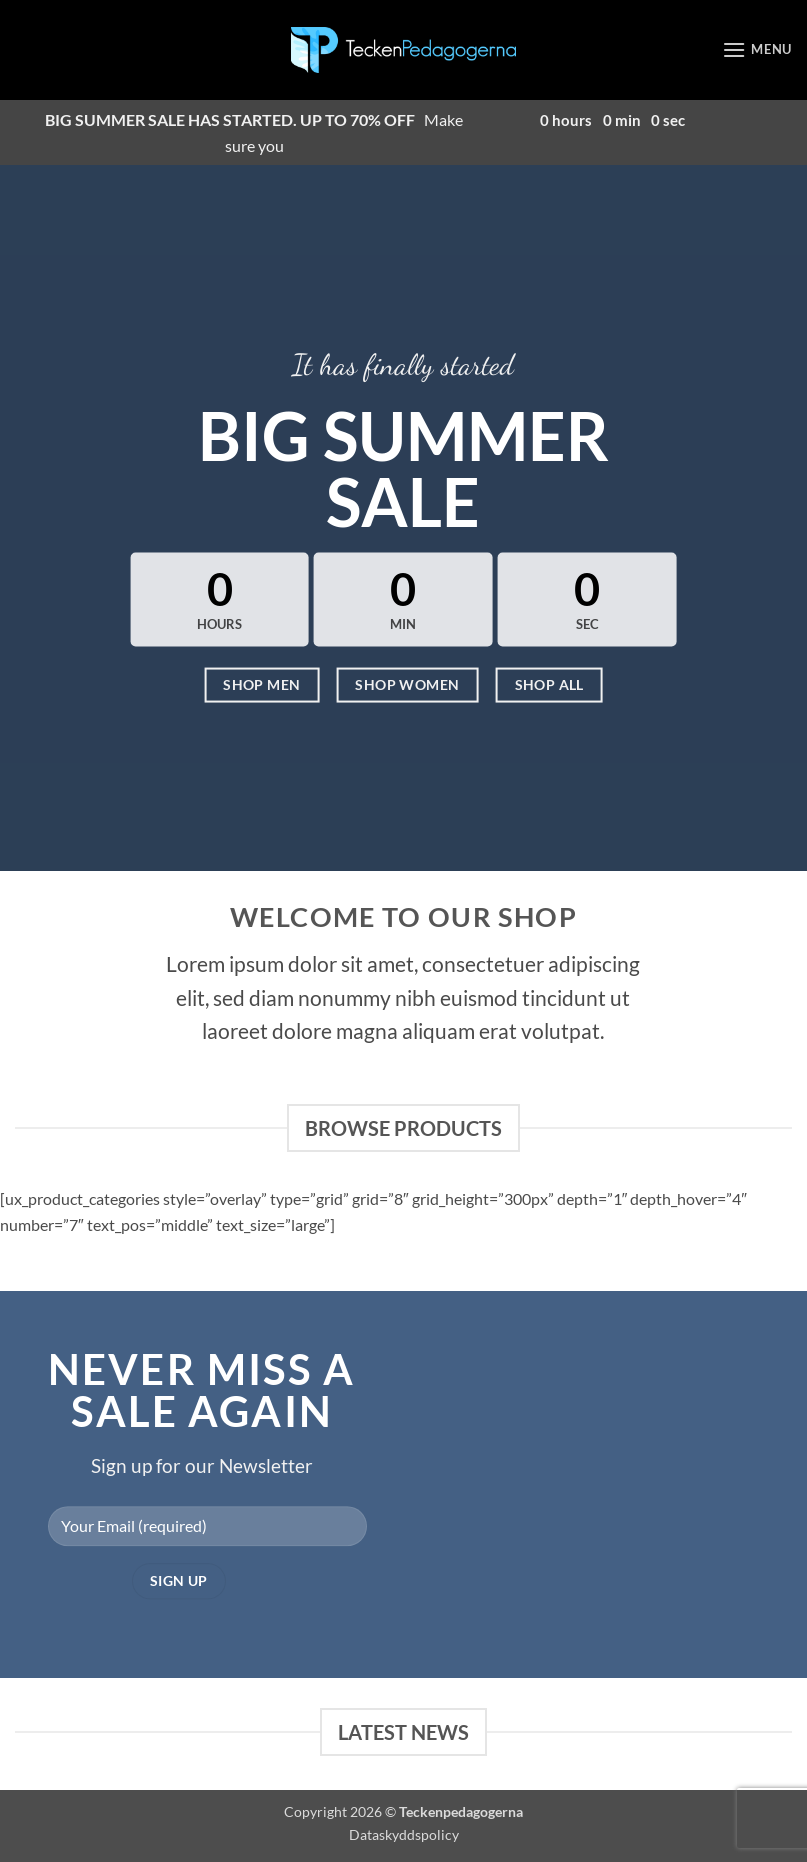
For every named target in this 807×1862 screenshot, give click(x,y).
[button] (757, 49)
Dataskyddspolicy (404, 1834)
